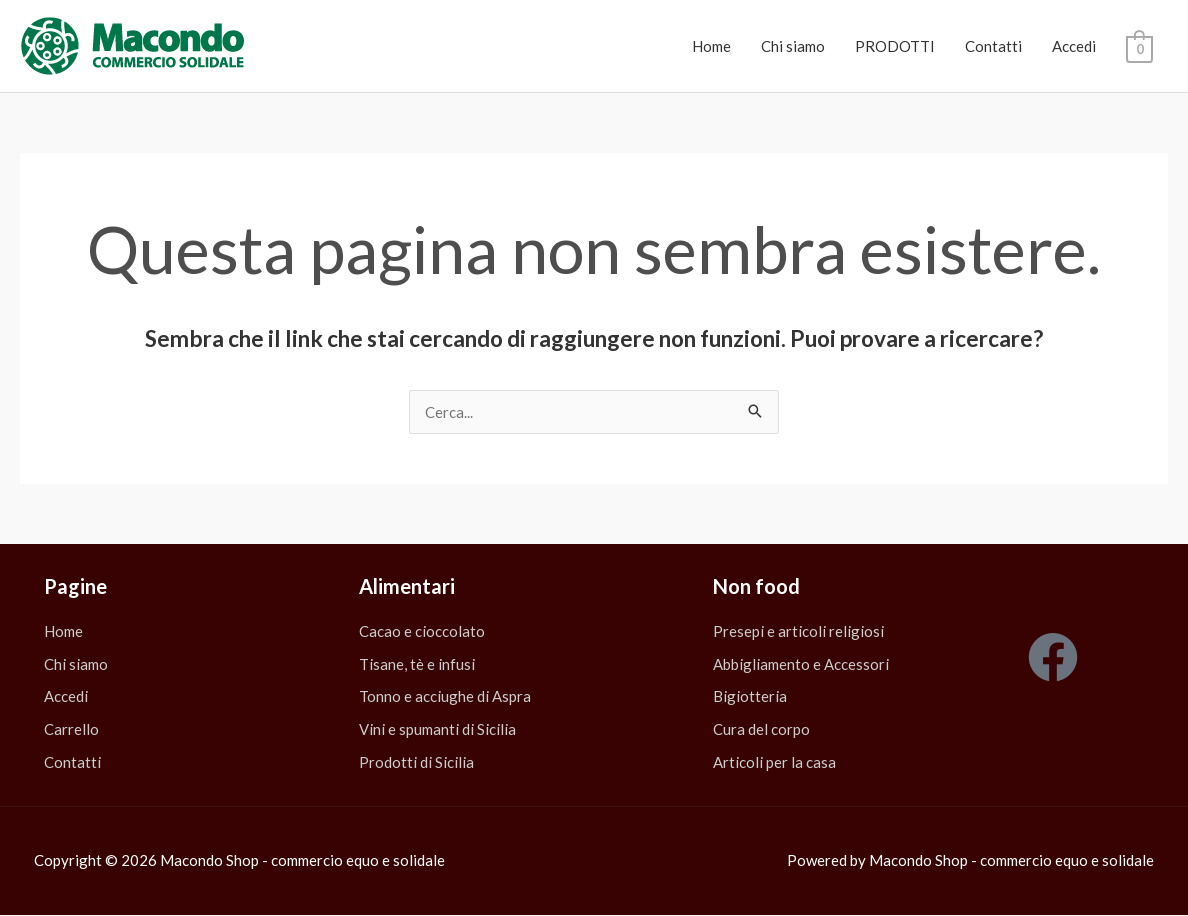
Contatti (993, 46)
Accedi (1074, 46)
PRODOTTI (895, 46)
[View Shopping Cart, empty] (1139, 47)
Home (711, 46)
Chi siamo (793, 46)
